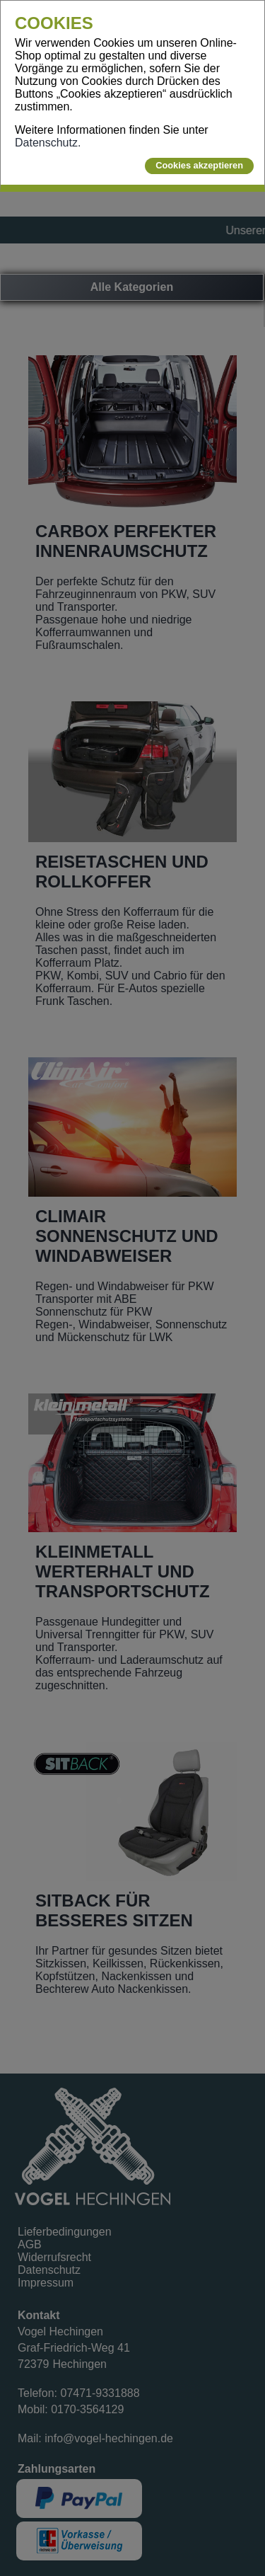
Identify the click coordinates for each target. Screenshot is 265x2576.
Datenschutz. (48, 143)
